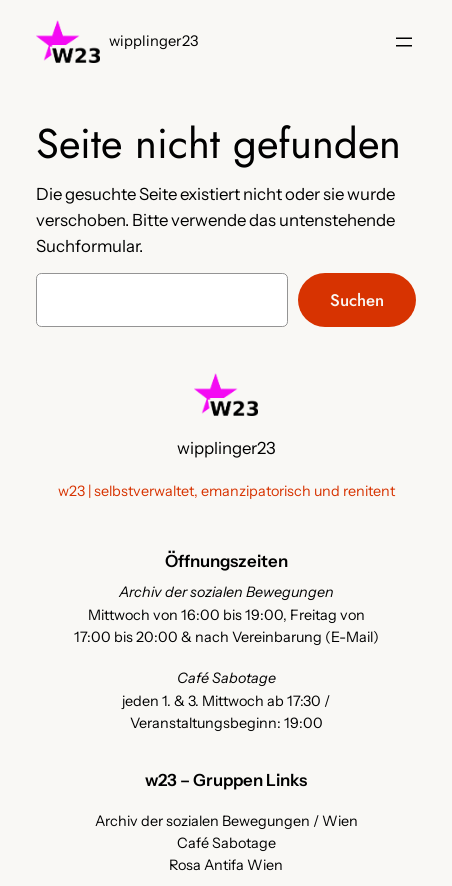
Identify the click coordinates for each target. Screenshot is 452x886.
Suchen (357, 300)
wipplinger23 (153, 41)
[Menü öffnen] (404, 42)
